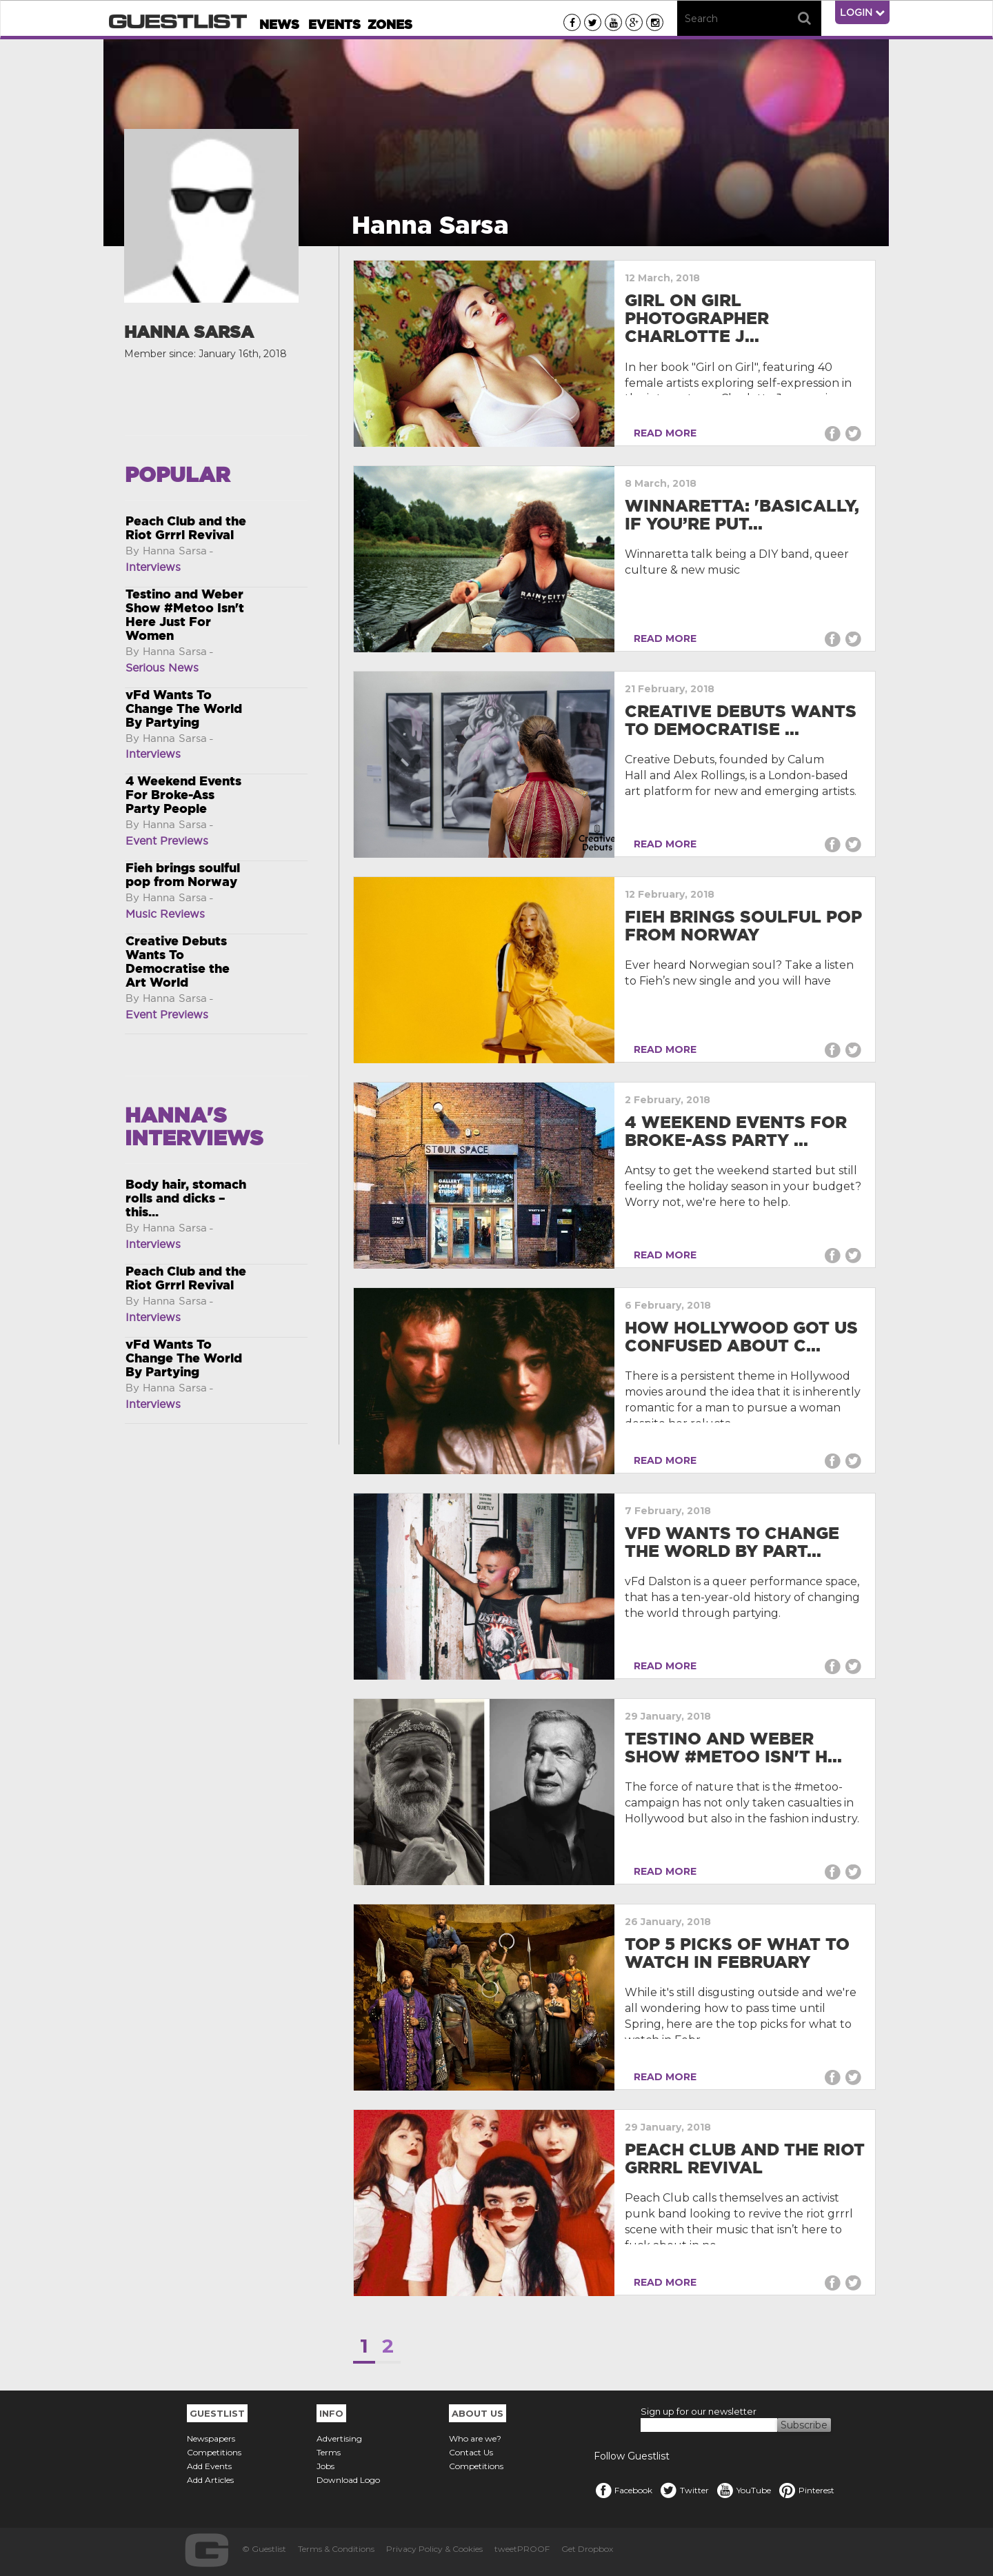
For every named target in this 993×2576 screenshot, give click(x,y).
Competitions (214, 2452)
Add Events (209, 2466)
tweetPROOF (522, 2549)
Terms (329, 2452)
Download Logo (348, 2480)
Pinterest (806, 2490)
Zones (390, 24)
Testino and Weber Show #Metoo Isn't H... (733, 1747)
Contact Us (471, 2452)
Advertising (339, 2438)
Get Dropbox (587, 2549)
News (279, 24)
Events (334, 24)
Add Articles (210, 2480)
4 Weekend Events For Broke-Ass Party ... (736, 1131)
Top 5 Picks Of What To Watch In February (737, 1953)
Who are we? (475, 2438)
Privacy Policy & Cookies (434, 2549)
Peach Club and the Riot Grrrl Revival (745, 2158)
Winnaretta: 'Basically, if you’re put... (742, 514)
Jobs (325, 2466)
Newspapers (211, 2438)
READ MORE (662, 433)
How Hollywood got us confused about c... (741, 1336)
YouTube (743, 2490)
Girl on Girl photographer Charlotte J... (697, 318)
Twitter (684, 2490)
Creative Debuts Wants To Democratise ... (740, 720)
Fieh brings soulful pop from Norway (743, 925)
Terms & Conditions (336, 2549)
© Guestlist (264, 2549)
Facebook (623, 2490)
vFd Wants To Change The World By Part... (732, 1542)
